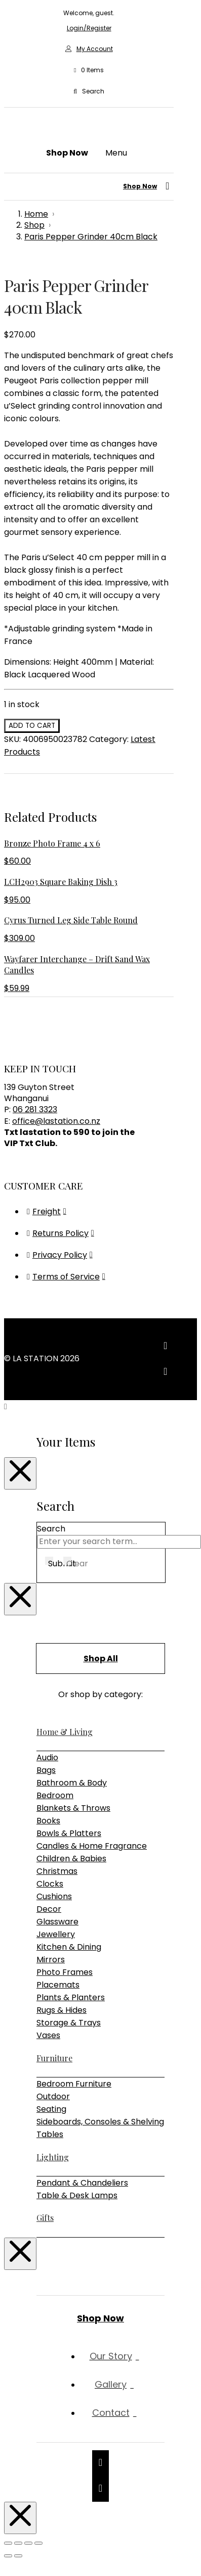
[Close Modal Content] (20, 1473)
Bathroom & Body (71, 1783)
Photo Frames (64, 1972)
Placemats (57, 1985)
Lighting (52, 2157)
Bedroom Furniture (73, 2084)
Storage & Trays (68, 2022)
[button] (88, 70)
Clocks (49, 1884)
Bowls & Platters (68, 1833)
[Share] (28, 2543)
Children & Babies (71, 1858)
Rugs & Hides (61, 2010)
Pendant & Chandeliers (82, 2183)
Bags (46, 1770)
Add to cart (32, 725)
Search (51, 1528)
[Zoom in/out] (8, 2543)
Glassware (57, 1921)
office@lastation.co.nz (56, 1121)
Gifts (45, 2217)
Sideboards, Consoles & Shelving (100, 2121)
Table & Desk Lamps (76, 2195)
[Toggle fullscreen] (18, 2543)
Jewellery (55, 1934)
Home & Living (64, 1731)
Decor (48, 1909)
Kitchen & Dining (68, 1947)
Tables (49, 2134)
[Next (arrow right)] (18, 2555)
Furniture (54, 2058)
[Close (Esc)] (38, 2543)
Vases (48, 2035)
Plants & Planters (70, 1997)
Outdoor (53, 2096)
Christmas (56, 1871)
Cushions (54, 1896)
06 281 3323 (35, 1109)
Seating (51, 2109)
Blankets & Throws (73, 1808)
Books (48, 1820)
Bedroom (54, 1795)
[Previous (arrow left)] (8, 2555)
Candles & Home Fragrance (91, 1846)
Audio (47, 1757)
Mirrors (50, 1959)
